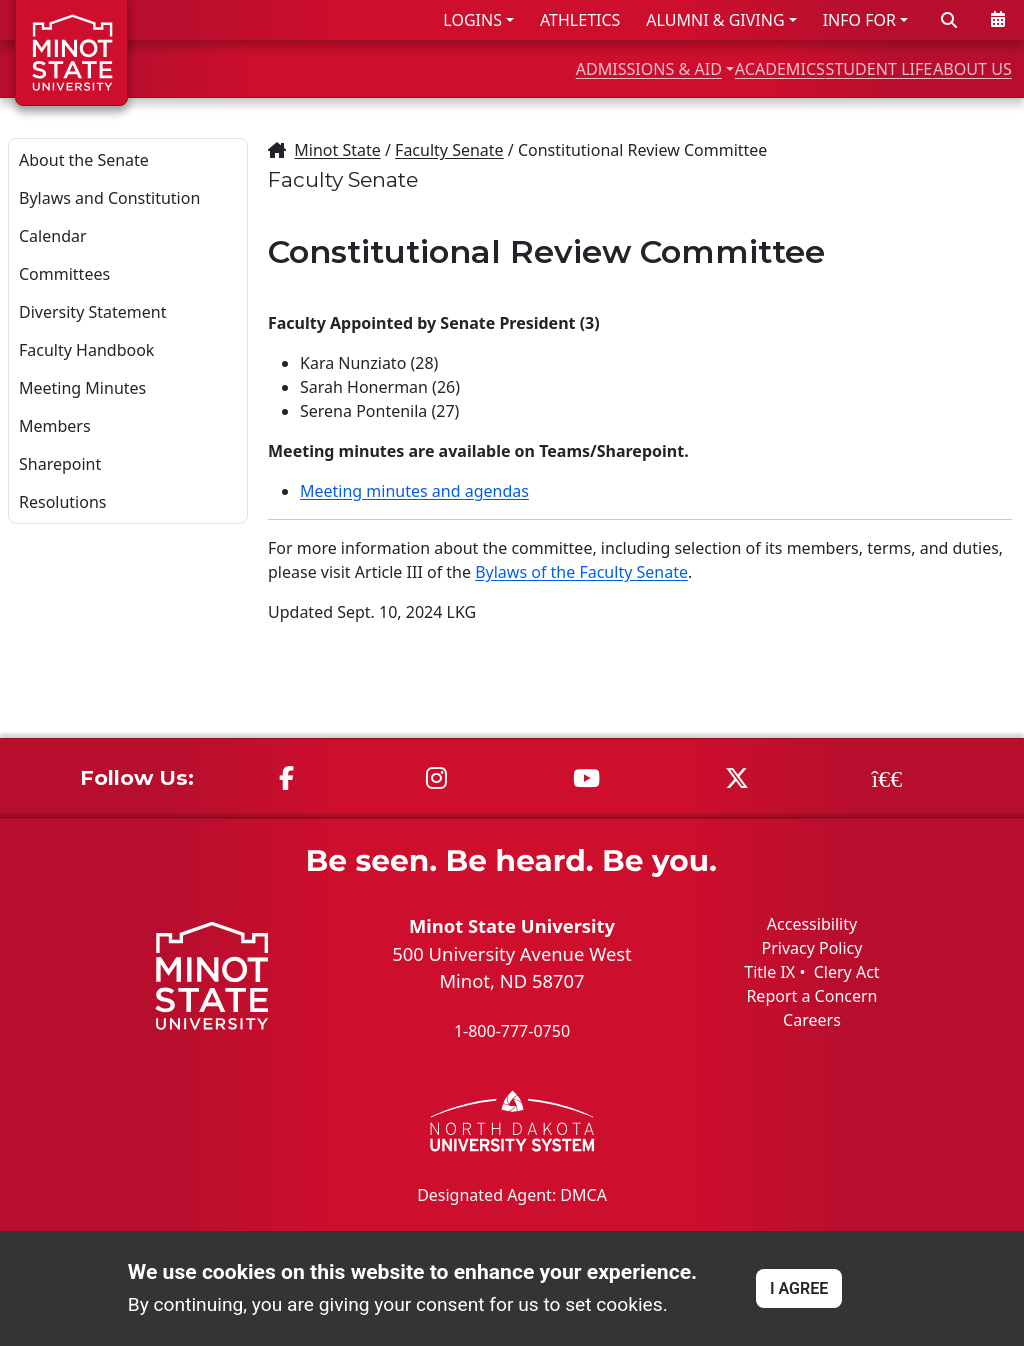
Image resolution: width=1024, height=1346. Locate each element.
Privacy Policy (811, 948)
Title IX (769, 972)
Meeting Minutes (82, 388)
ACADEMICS (671, 68)
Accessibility (812, 924)
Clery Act (847, 972)
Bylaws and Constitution (109, 198)
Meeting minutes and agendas (414, 491)
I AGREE (799, 1288)
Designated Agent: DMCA (512, 1194)
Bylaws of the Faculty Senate (581, 572)
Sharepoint (60, 464)
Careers (812, 1020)
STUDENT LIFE (816, 68)
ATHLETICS (580, 20)
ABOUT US (955, 68)
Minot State (337, 150)
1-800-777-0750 (512, 1031)
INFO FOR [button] (859, 20)
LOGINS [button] (472, 20)
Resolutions (62, 502)
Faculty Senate (449, 150)
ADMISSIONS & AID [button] (487, 68)
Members (55, 426)
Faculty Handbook (86, 350)
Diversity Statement (92, 312)
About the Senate (84, 160)
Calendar (53, 236)
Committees (64, 274)
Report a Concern (811, 996)
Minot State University (512, 925)
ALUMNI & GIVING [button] (715, 20)
